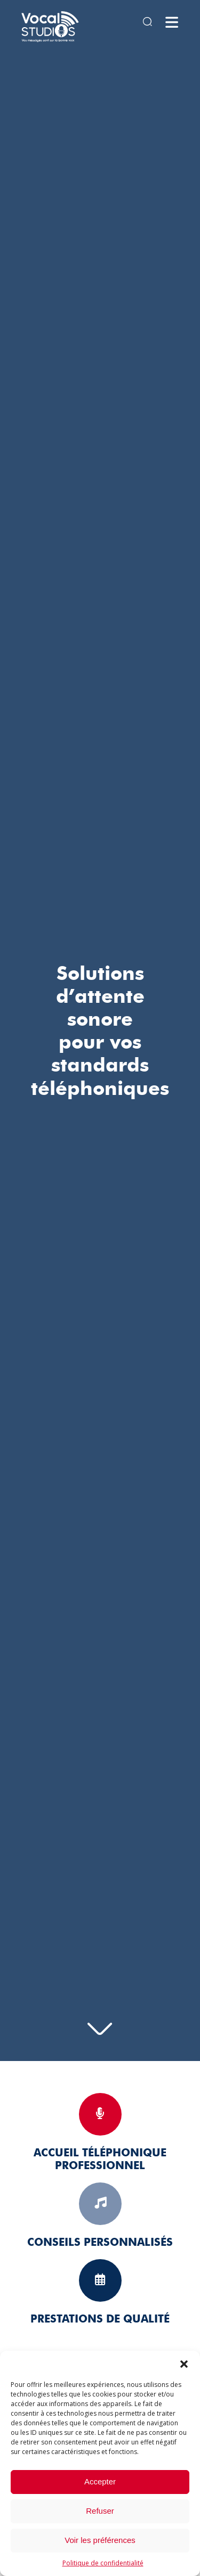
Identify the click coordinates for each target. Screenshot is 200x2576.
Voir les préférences (100, 2540)
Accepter (100, 2481)
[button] (184, 2364)
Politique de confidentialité (102, 2562)
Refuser (100, 2510)
